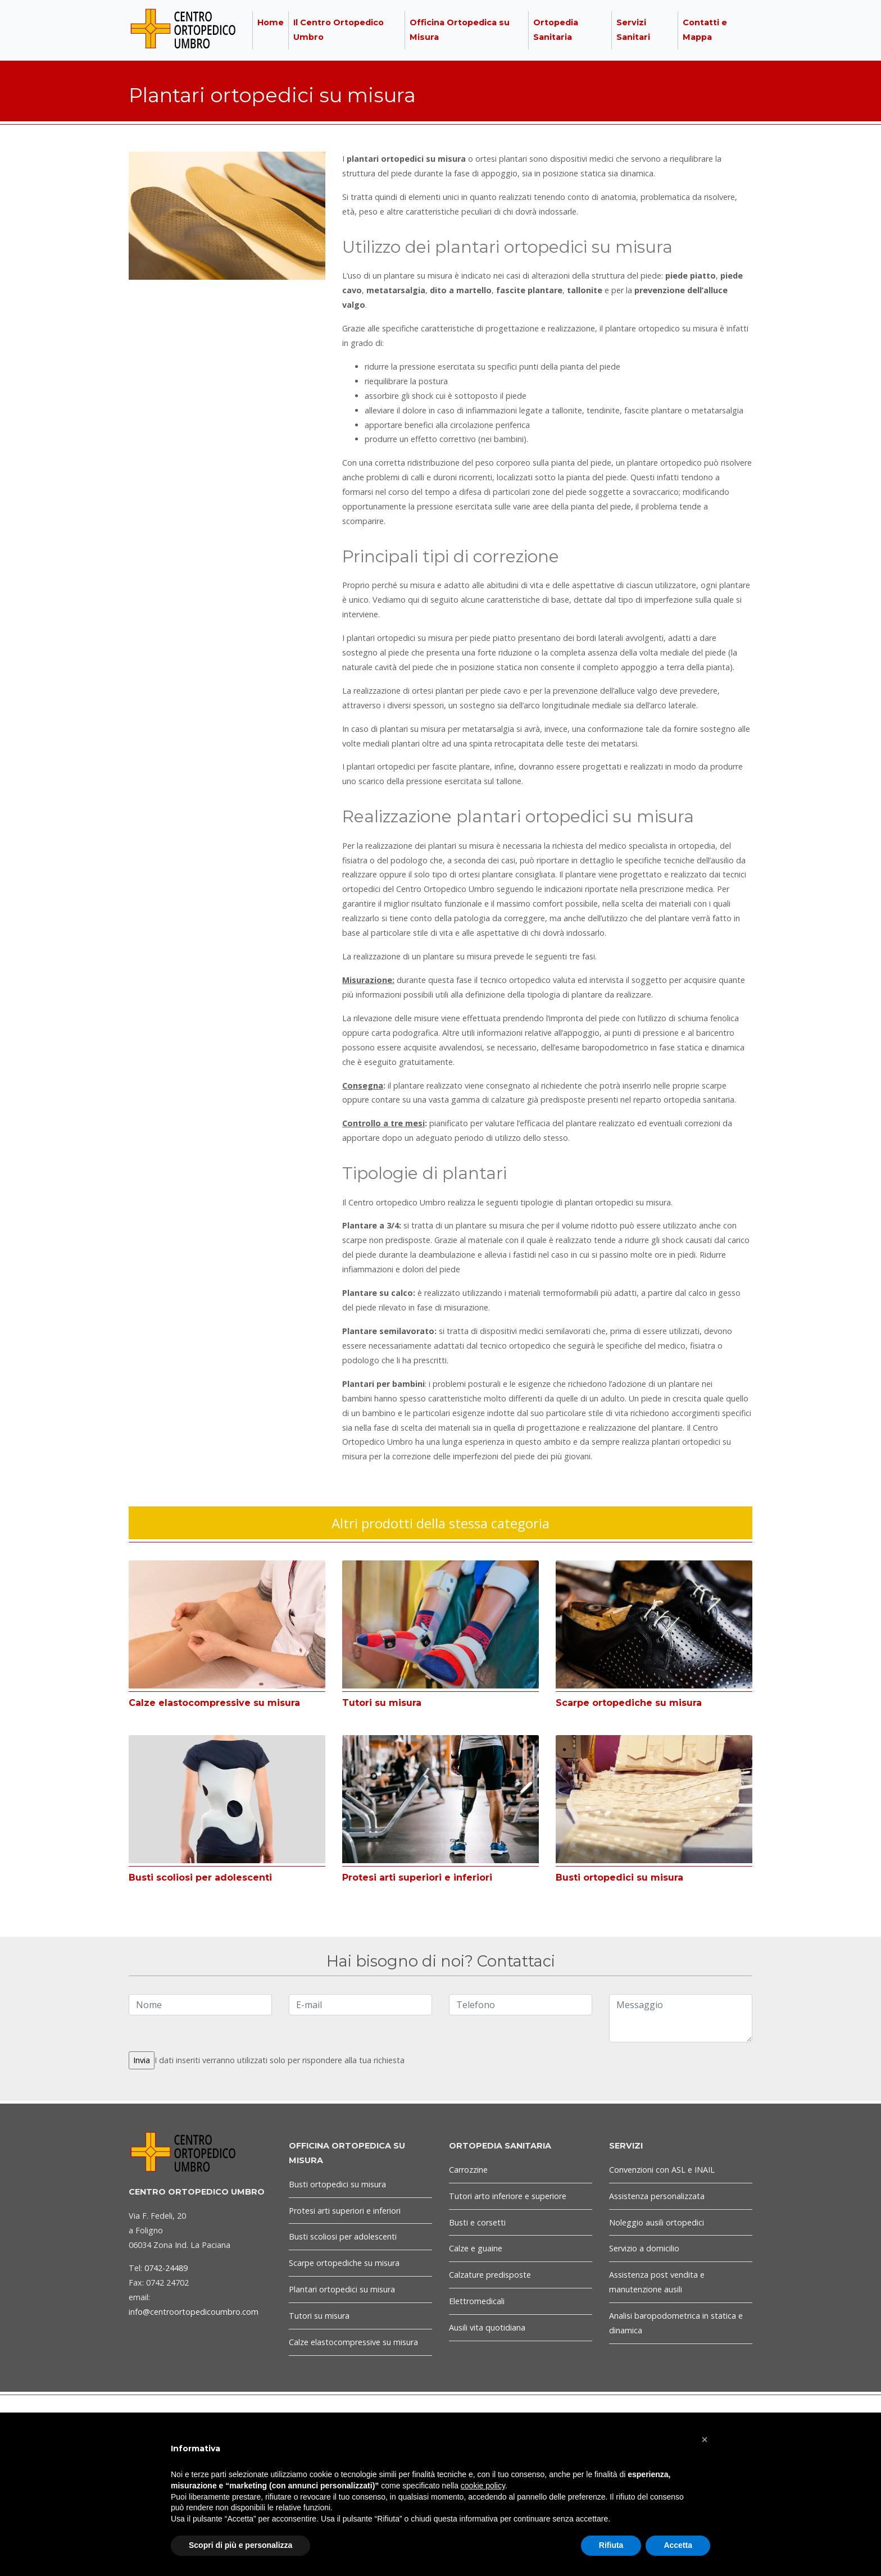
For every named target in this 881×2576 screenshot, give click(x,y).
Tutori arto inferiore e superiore (507, 2196)
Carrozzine (468, 2169)
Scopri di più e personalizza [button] (240, 2545)
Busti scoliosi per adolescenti (200, 1877)
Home (270, 22)
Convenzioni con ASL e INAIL (662, 2169)
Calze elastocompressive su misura (214, 1702)
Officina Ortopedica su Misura (460, 29)
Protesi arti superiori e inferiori (417, 1877)
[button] (705, 2439)
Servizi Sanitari (633, 29)
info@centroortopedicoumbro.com (193, 2311)
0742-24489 (166, 2268)
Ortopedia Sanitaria (555, 29)
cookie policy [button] (483, 2485)
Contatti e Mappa (705, 29)
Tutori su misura (381, 1702)
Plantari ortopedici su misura (342, 2289)
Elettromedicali (477, 2301)
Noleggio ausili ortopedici (656, 2222)
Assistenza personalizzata (657, 2196)
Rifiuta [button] (611, 2545)
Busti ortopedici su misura (619, 1877)
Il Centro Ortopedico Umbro (338, 29)
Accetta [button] (678, 2545)
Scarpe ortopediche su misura (629, 1702)
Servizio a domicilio (644, 2248)
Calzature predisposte (490, 2274)
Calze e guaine (475, 2248)
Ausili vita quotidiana (487, 2327)
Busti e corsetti (477, 2222)
